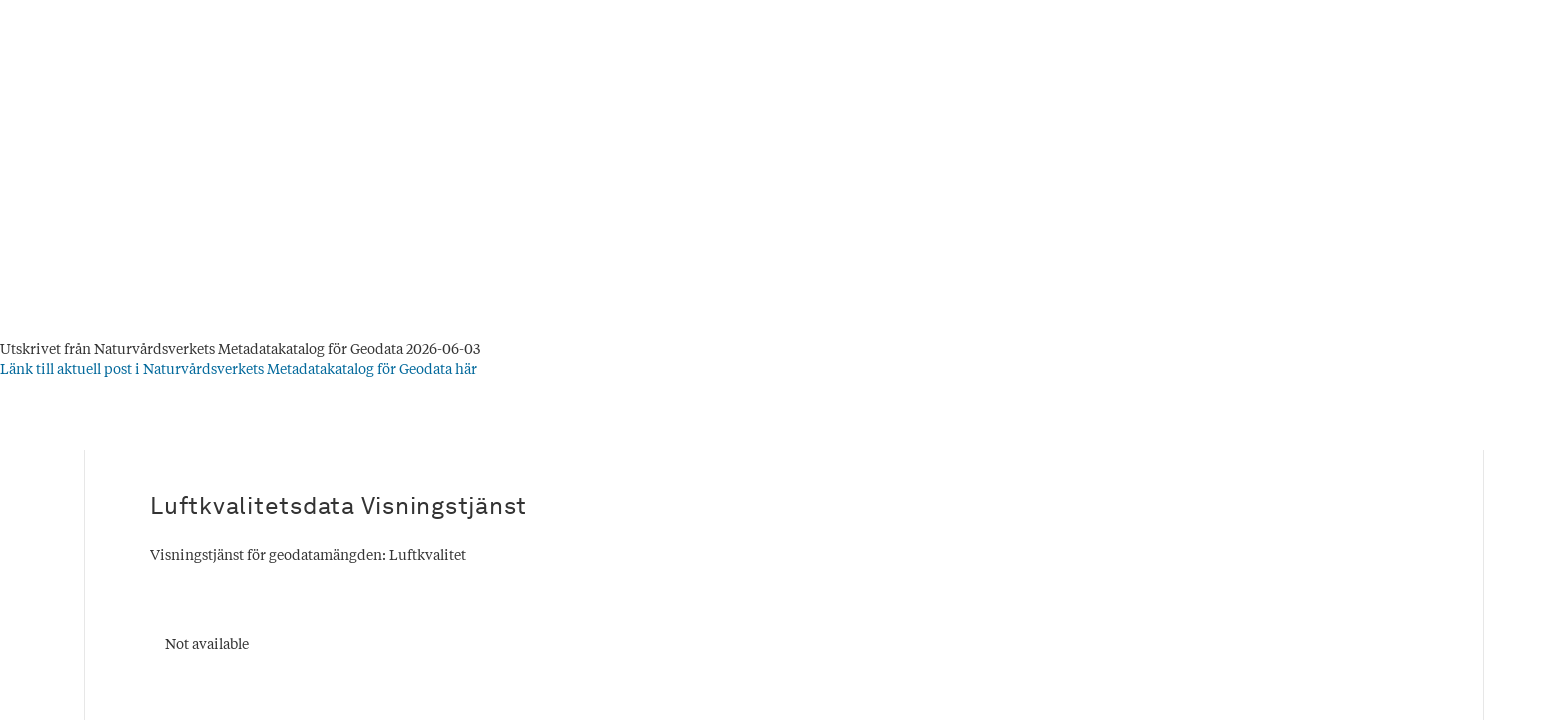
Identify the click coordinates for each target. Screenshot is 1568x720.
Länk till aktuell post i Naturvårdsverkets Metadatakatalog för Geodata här (238, 370)
